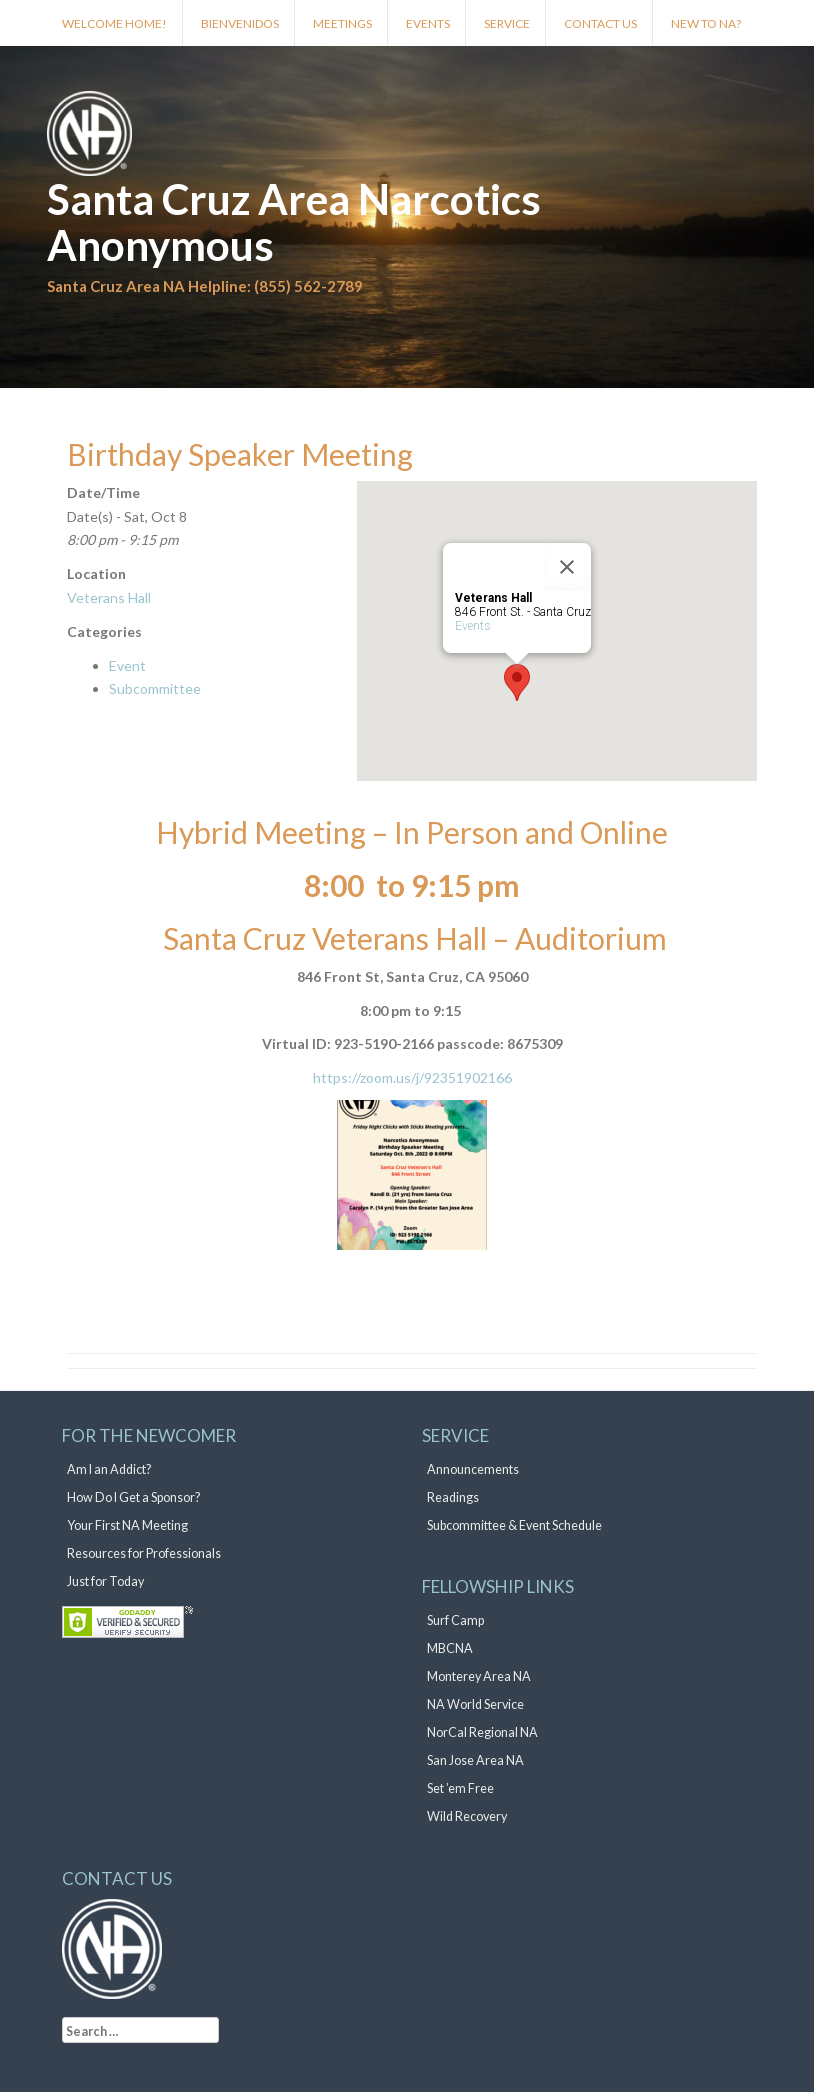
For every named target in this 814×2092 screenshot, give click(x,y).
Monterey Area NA (479, 1676)
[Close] (567, 567)
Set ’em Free (460, 1788)
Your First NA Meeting (127, 1525)
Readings (453, 1497)
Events (428, 23)
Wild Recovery (467, 1816)
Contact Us (600, 23)
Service (507, 23)
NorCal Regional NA (482, 1732)
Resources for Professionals (144, 1553)
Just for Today (105, 1581)
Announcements (473, 1469)
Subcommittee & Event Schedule (514, 1525)
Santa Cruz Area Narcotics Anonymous (294, 222)
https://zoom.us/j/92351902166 (412, 1077)
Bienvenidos (240, 23)
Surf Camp (455, 1620)
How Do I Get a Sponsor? (133, 1497)
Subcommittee (155, 688)
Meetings (342, 23)
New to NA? (706, 23)
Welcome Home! (114, 23)
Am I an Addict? (109, 1469)
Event (127, 665)
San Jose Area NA (475, 1760)
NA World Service (475, 1704)
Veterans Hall (109, 597)
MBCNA (450, 1648)
